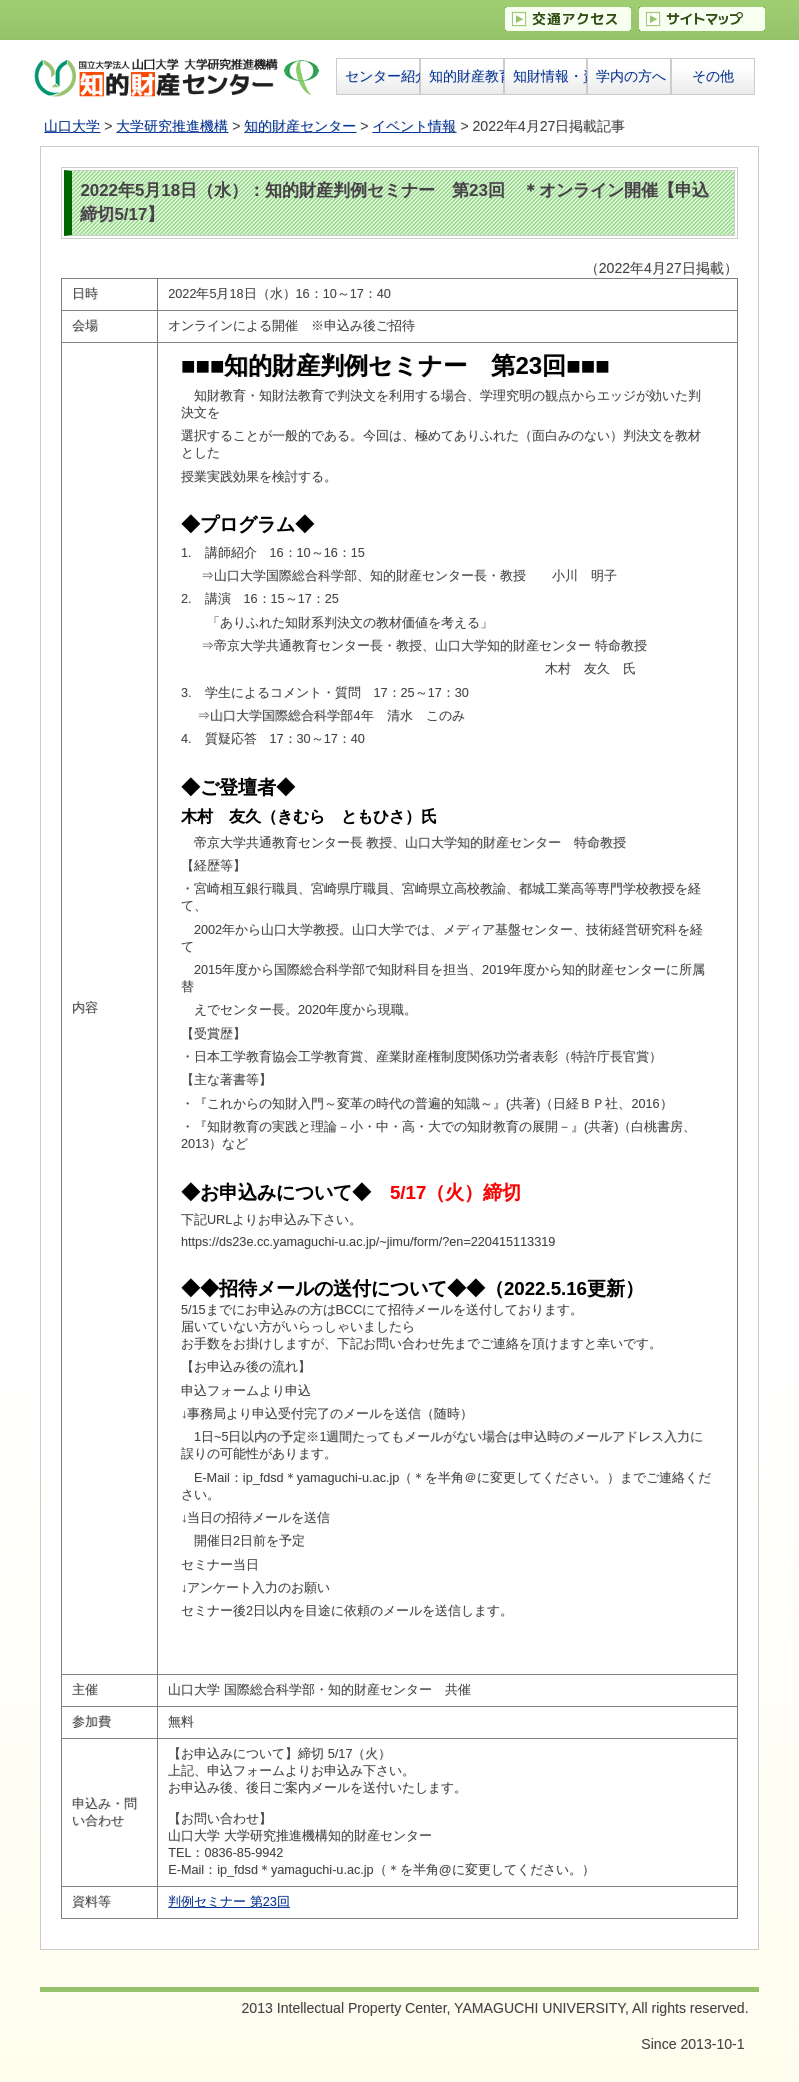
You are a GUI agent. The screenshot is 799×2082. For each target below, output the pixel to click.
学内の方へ (631, 76)
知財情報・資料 (550, 76)
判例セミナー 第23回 (229, 1902)
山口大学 (72, 126)
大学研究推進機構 (172, 126)
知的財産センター (300, 126)
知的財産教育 (466, 76)
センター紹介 (382, 76)
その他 (713, 76)
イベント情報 (414, 126)
